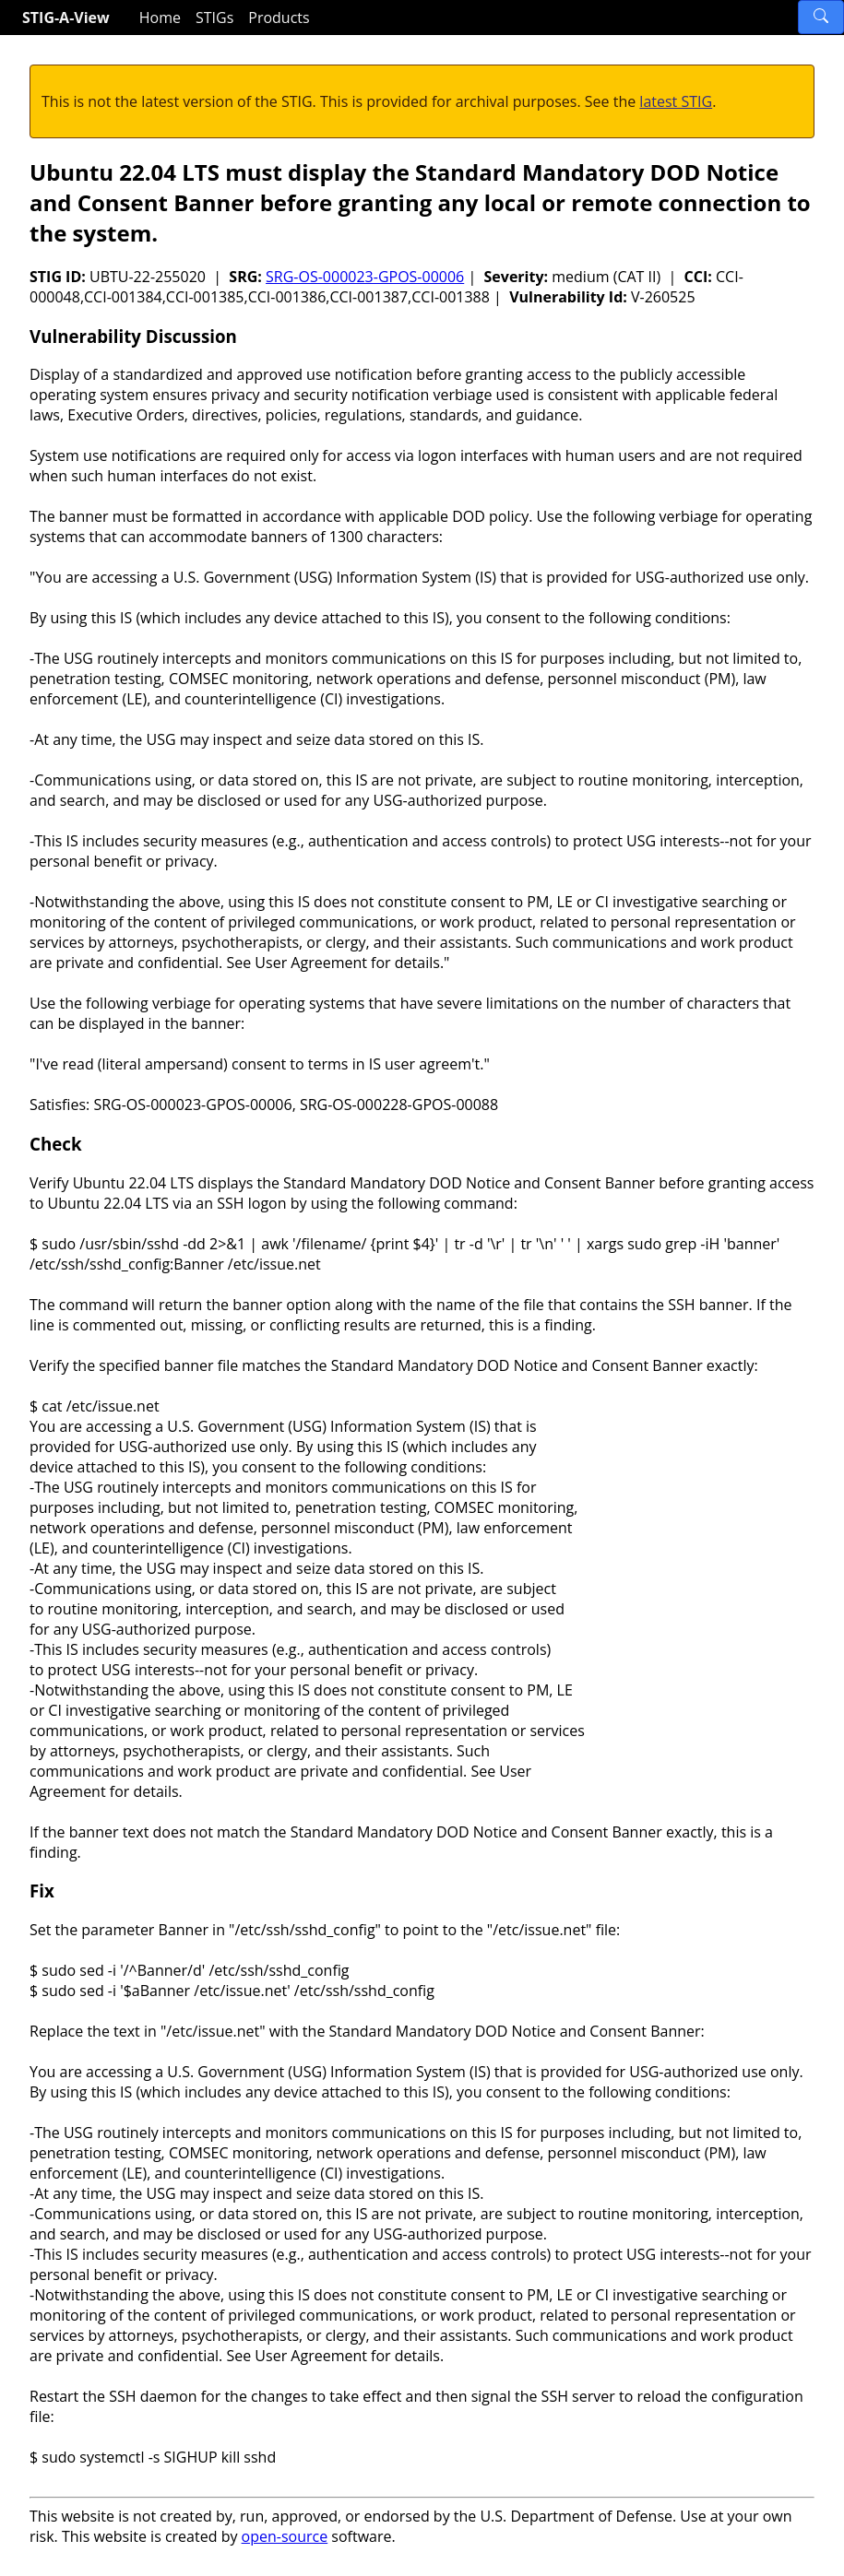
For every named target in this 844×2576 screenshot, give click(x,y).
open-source (285, 2536)
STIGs (214, 17)
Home (160, 17)
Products (278, 17)
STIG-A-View (66, 17)
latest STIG (675, 101)
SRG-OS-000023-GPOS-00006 (365, 276)
